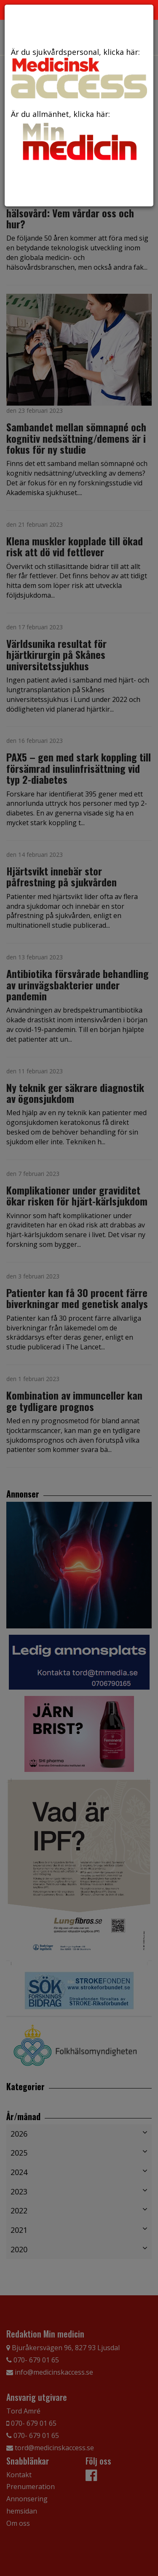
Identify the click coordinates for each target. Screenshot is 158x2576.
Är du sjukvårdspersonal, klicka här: (79, 72)
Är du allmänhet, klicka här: (79, 136)
